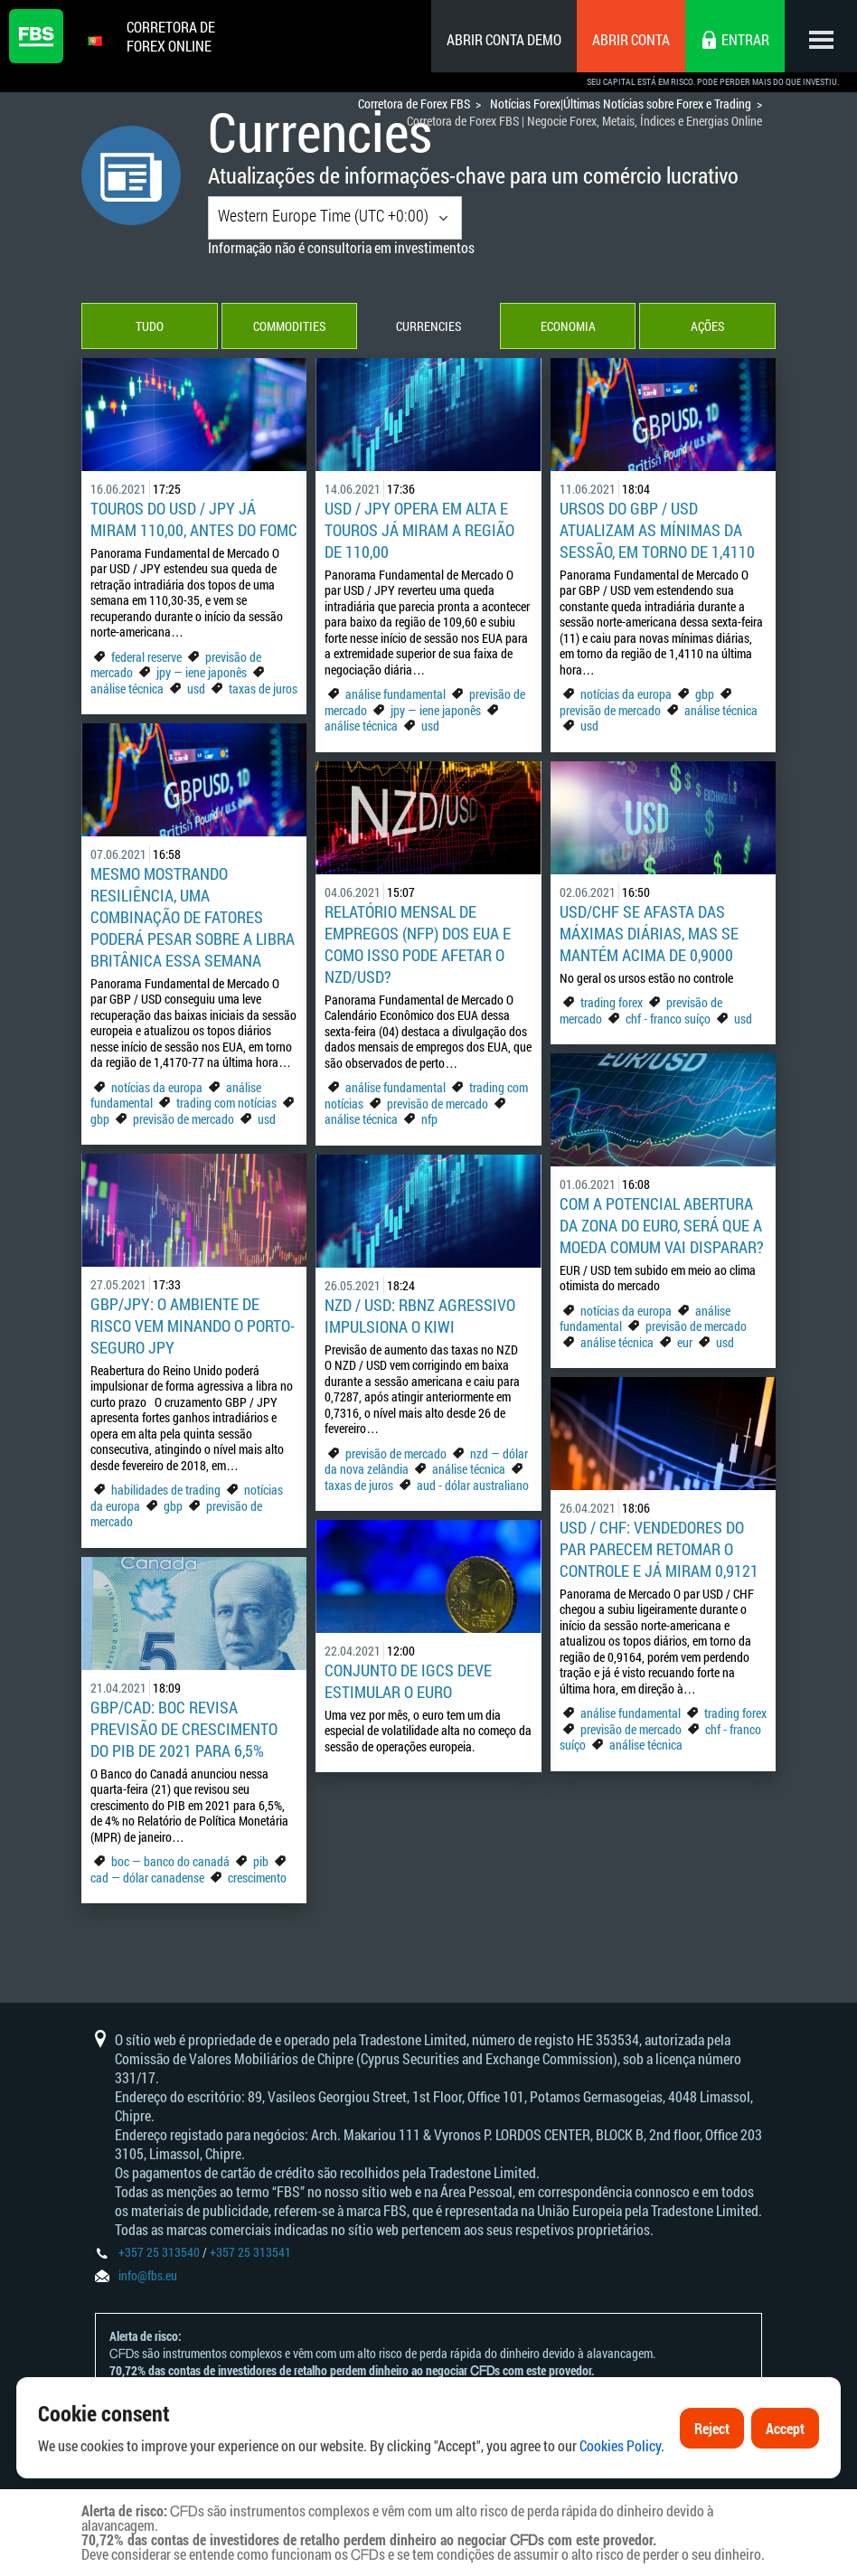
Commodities (289, 326)
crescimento (257, 1877)
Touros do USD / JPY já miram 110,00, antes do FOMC (193, 519)
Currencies (428, 326)
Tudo (150, 326)
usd (196, 688)
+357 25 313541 (250, 2251)
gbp (704, 694)
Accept (785, 2471)
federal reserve (146, 656)
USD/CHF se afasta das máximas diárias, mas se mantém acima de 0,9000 (649, 933)
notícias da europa (626, 694)
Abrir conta (631, 39)
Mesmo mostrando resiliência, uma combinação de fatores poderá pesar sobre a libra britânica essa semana (192, 917)
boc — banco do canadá (170, 1861)
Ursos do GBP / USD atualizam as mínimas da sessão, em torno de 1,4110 (657, 529)
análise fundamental (395, 694)
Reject (712, 2471)
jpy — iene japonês (201, 672)
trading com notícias (226, 1102)
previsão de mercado (610, 710)
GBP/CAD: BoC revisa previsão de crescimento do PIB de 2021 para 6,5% (184, 1728)
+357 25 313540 (159, 2251)
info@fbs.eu (147, 2275)
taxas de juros (263, 688)
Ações (707, 326)
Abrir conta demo (504, 39)
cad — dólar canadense (147, 1877)
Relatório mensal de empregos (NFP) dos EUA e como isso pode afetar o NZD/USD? (418, 944)
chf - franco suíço (668, 1018)
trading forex (611, 1002)
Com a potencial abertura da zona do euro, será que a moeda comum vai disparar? (662, 1225)
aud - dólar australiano (473, 1485)
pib (260, 1861)
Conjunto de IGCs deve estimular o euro (408, 1681)
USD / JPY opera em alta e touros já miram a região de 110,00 (419, 529)
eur (684, 1342)
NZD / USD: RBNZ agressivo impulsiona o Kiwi (420, 1315)
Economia (568, 326)
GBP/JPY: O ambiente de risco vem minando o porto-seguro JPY (192, 1325)
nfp (429, 1119)
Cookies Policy (620, 2488)
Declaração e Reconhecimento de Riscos (343, 2404)
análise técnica (127, 688)
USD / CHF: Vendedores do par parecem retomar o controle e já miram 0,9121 (659, 1548)
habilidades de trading (167, 1489)
